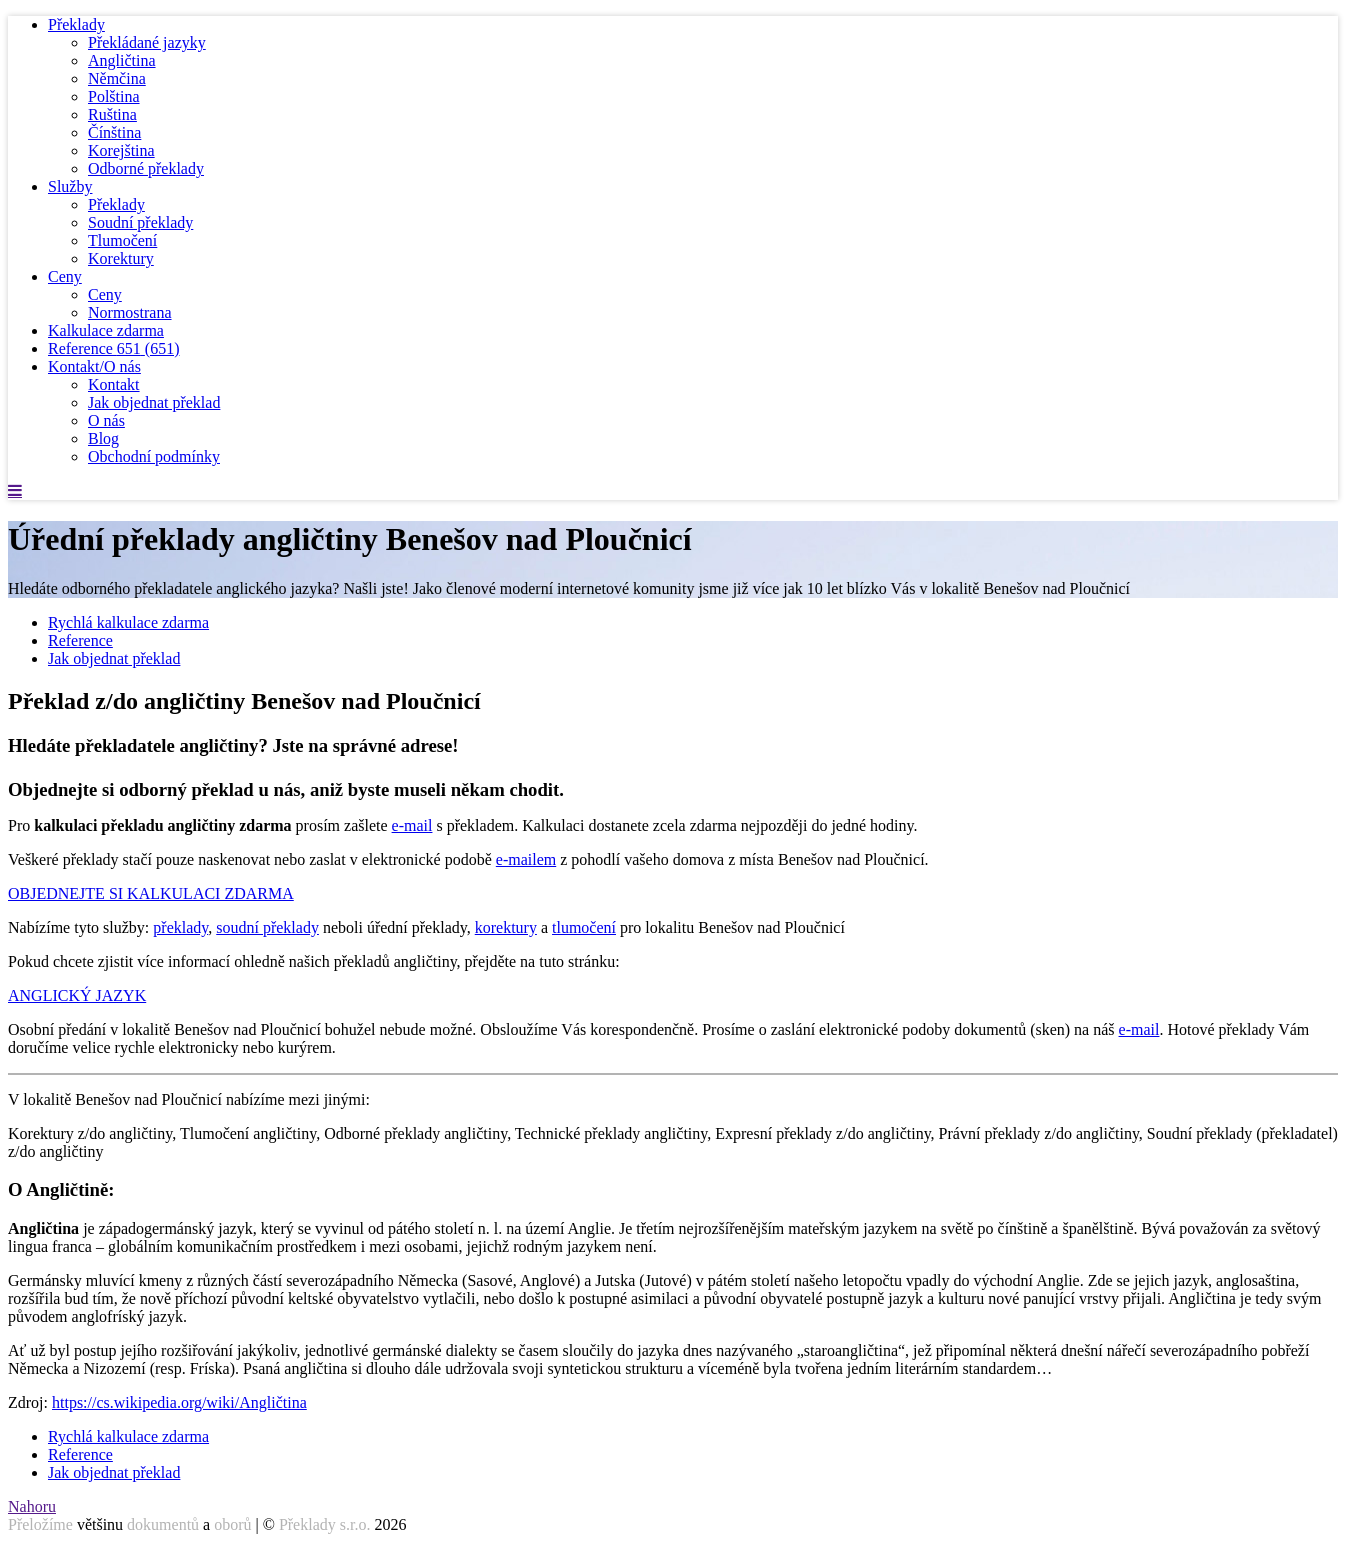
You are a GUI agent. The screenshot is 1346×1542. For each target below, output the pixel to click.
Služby (70, 186)
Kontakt (114, 384)
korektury (506, 927)
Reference (114, 348)
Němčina (117, 78)
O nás (106, 420)
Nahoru (32, 1506)
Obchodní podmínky (154, 456)
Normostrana (130, 312)
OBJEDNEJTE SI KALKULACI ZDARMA (151, 893)
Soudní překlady (140, 222)
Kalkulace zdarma (106, 330)
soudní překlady (267, 927)
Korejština (121, 150)
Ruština (112, 114)
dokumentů (163, 1524)
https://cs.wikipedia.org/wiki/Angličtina (179, 1402)
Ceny (65, 276)
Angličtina (122, 60)
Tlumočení (122, 240)
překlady (180, 927)
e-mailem (526, 859)
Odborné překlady (146, 168)
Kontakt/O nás (94, 366)
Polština (114, 96)
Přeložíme (40, 1524)
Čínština (114, 132)
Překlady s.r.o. (325, 1524)
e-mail (412, 825)
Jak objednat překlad (154, 402)
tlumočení (584, 927)
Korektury (121, 258)
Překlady (76, 24)
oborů (232, 1524)
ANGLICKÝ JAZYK (77, 995)
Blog (103, 438)
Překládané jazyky (147, 42)
